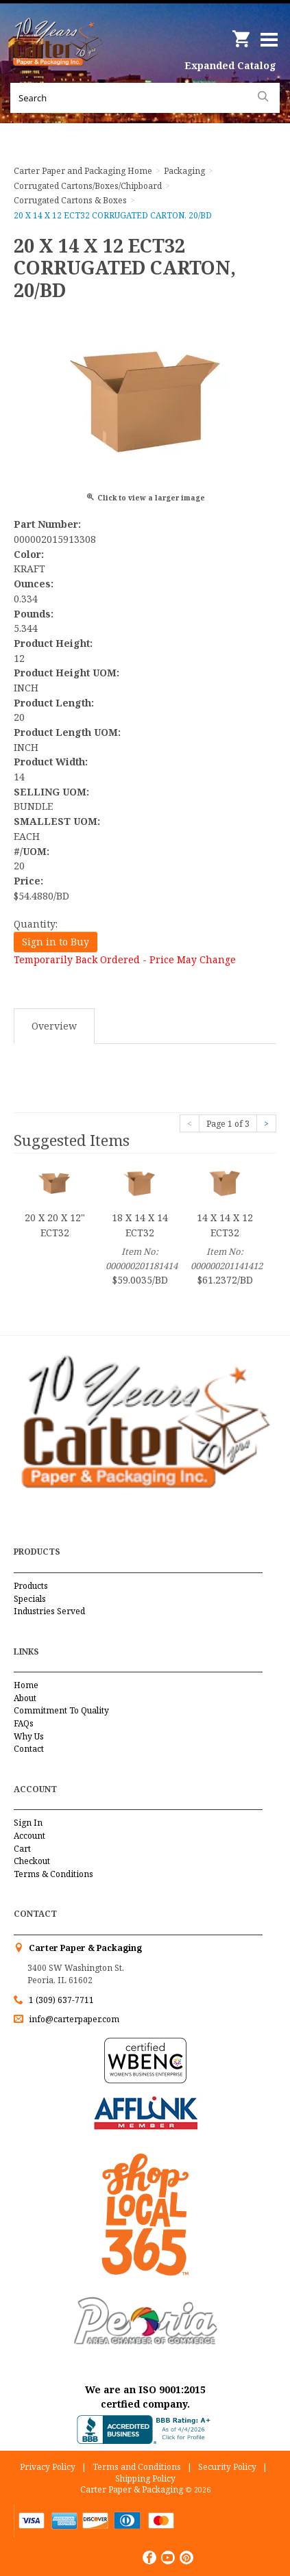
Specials (30, 1599)
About (25, 1698)
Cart (22, 1848)
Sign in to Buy (55, 941)
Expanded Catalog (230, 65)
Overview (54, 1025)
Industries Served (49, 1611)
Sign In (28, 1822)
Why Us (29, 1736)
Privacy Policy (47, 2467)
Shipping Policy (145, 2478)
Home (26, 1685)
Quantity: (36, 923)
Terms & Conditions (53, 1874)
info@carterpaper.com (73, 2019)
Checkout (32, 1861)
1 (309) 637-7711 (61, 2000)
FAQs (24, 1723)
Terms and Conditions (137, 2467)
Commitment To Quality (61, 1710)
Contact (29, 1749)
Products (31, 1586)
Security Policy (227, 2467)
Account (29, 1835)
